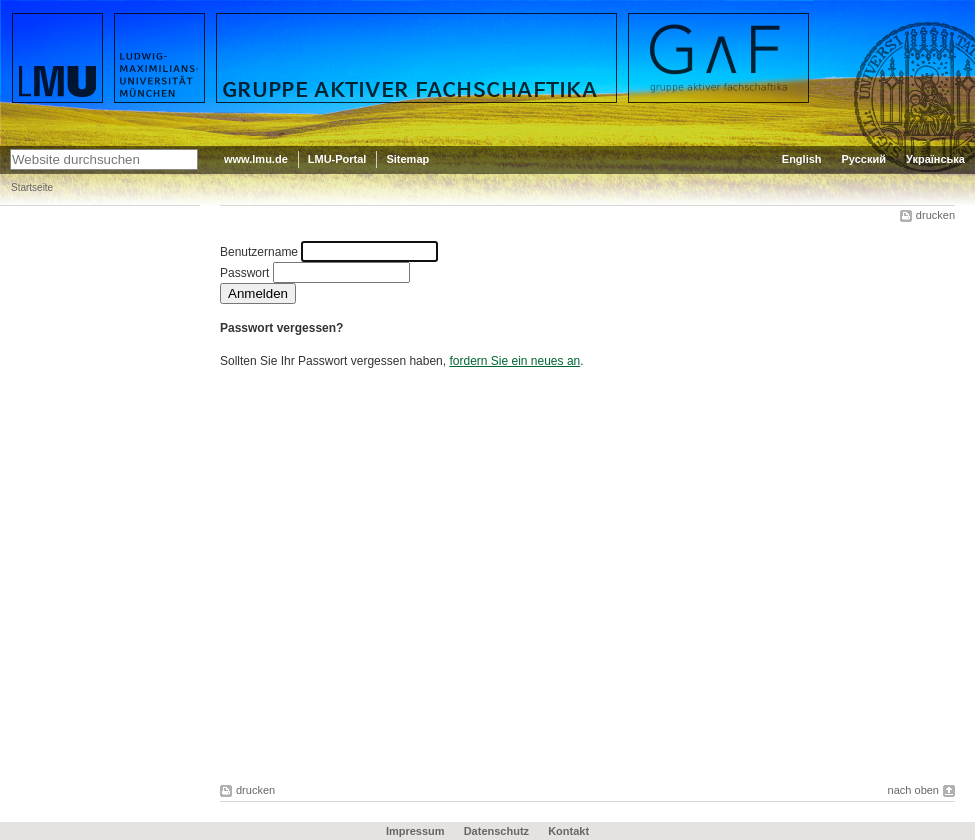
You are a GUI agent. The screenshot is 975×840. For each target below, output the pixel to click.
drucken (935, 215)
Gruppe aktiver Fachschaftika (322, 21)
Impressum (415, 831)
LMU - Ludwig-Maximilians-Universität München (96, 30)
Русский (864, 159)
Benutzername (259, 252)
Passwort (244, 273)
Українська (935, 159)
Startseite (32, 187)
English (802, 159)
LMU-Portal (337, 159)
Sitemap (407, 159)
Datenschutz (496, 831)
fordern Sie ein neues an (514, 361)
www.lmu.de (256, 159)
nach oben (913, 790)
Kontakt (568, 831)
